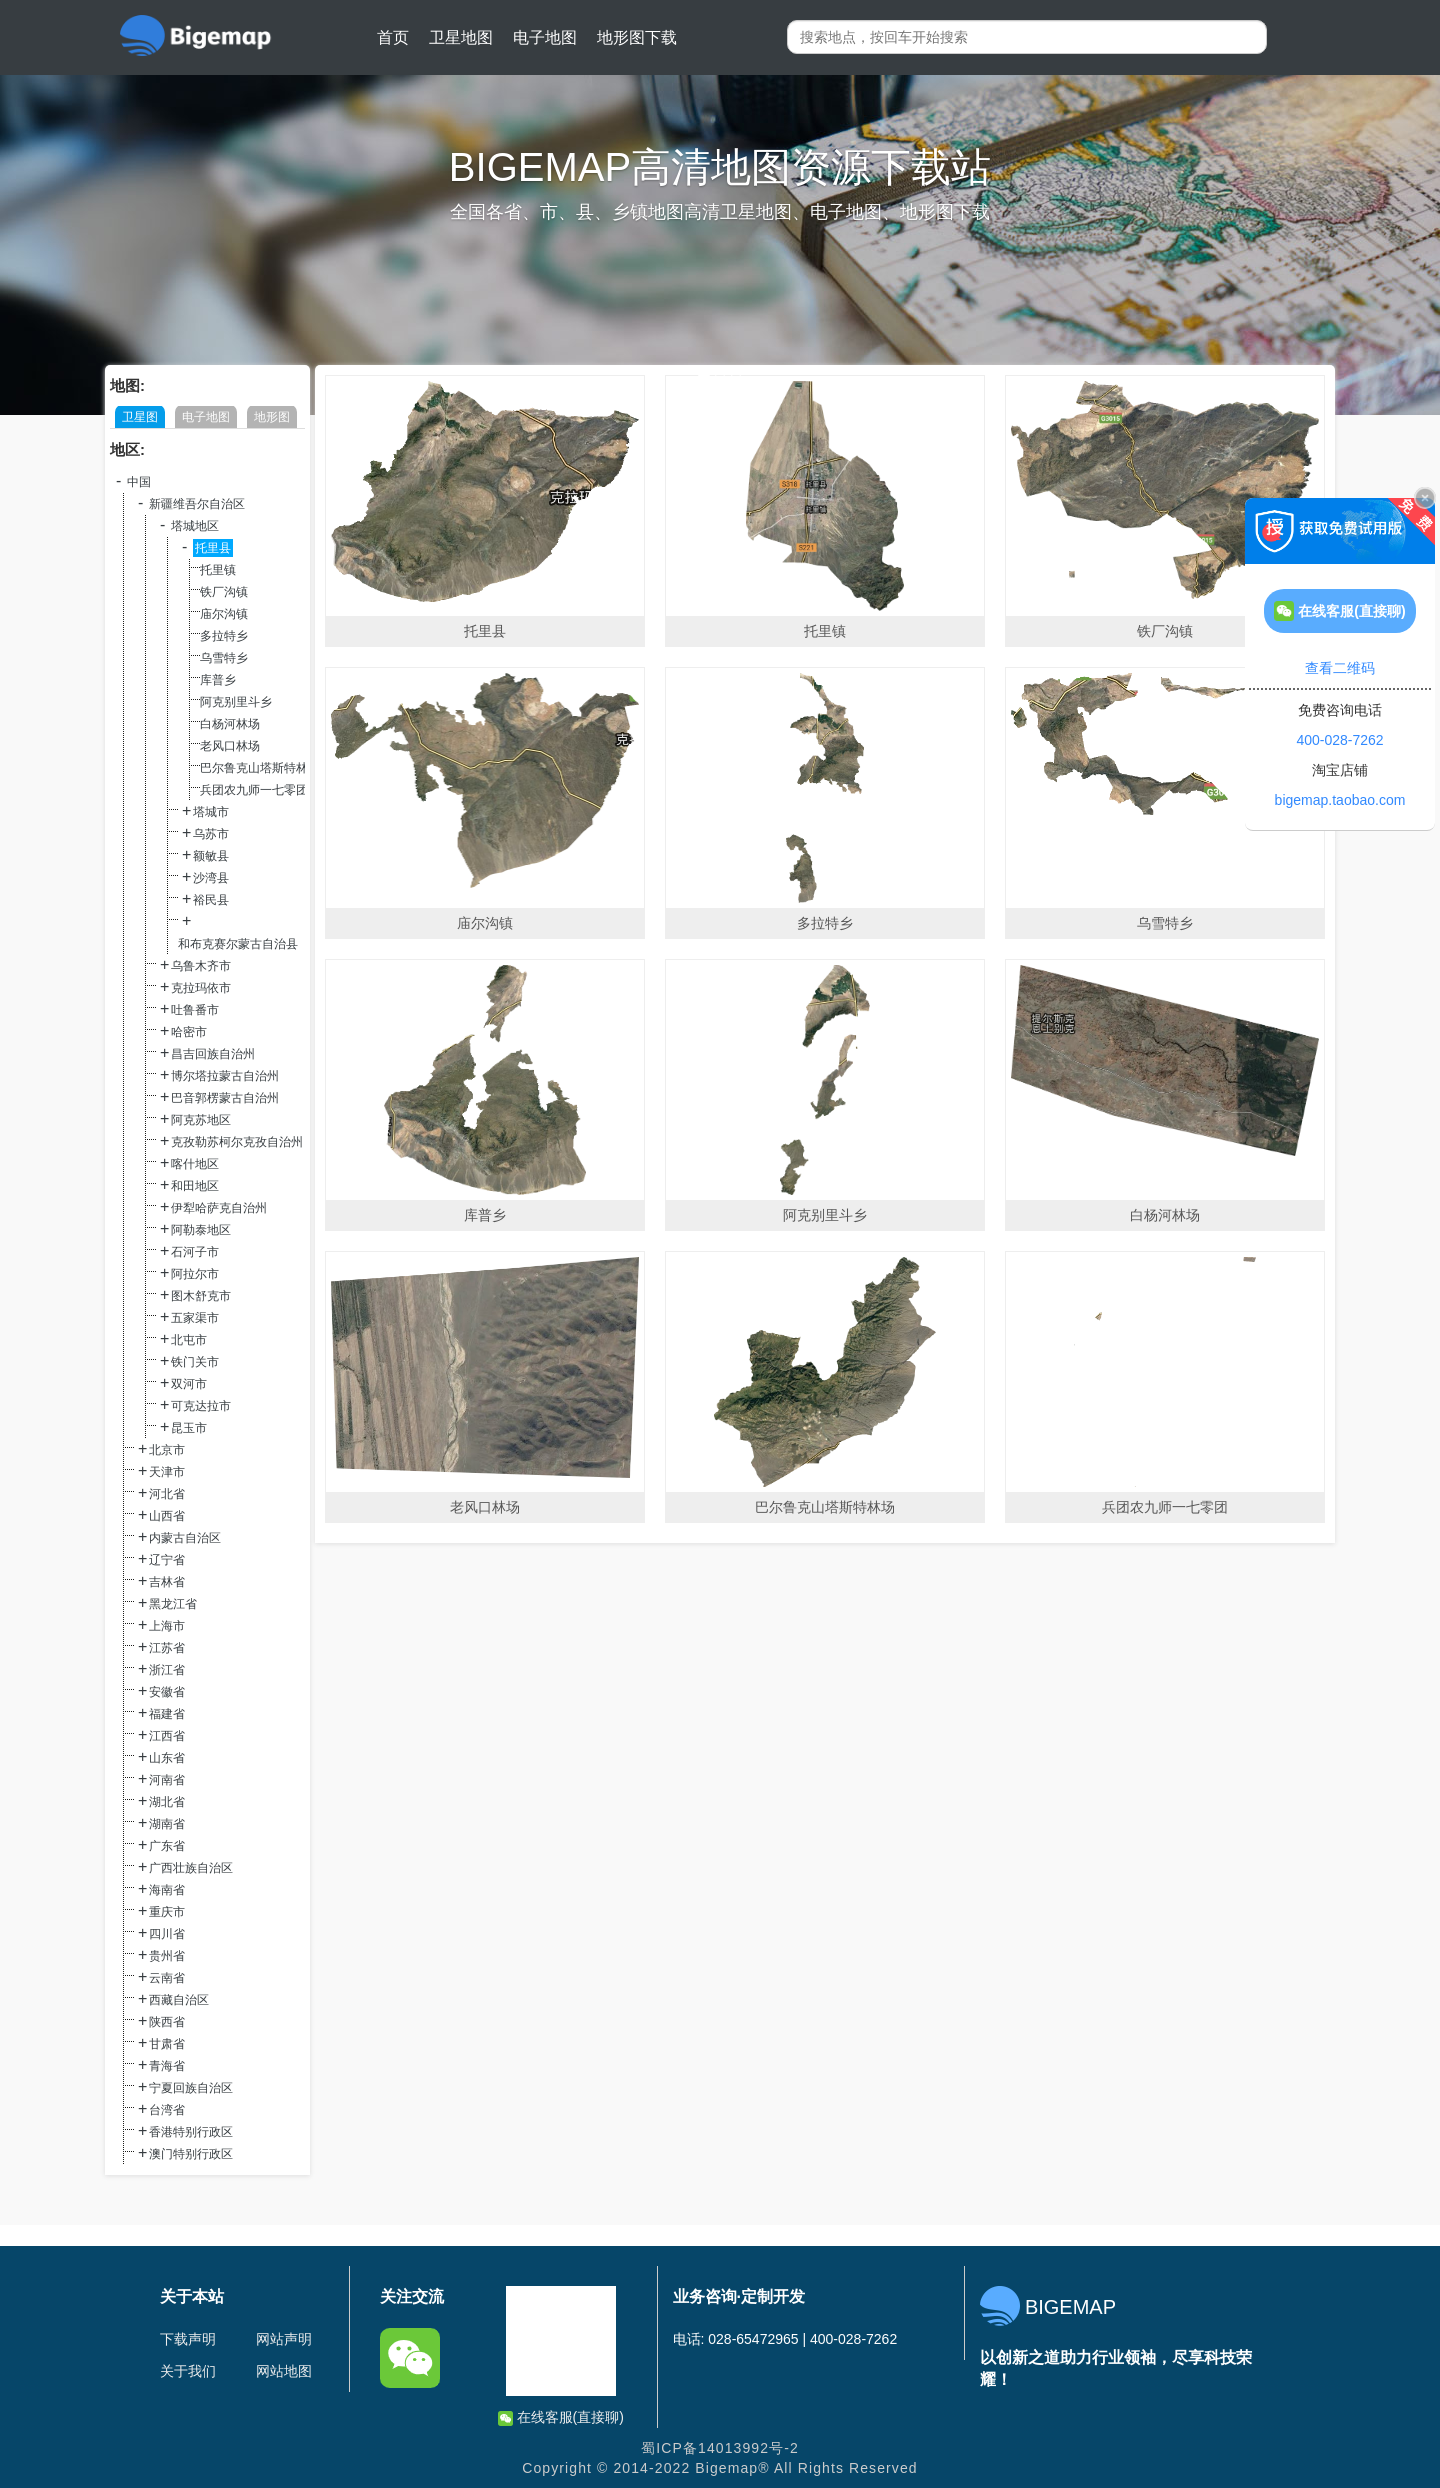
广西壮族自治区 (191, 1868)
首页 (393, 37)
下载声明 (188, 2339)
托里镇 (218, 570)
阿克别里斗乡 (236, 702)
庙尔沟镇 (224, 614)
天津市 (167, 1472)
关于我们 (188, 2371)
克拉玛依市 (201, 988)
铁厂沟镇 (224, 592)
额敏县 (211, 856)
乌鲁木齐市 (201, 966)
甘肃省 (167, 2044)
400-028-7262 (1339, 740)
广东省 (167, 1846)
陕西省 (167, 2022)
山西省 (167, 1516)
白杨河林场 (230, 724)
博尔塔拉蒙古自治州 (225, 1076)
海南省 (167, 1890)
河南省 (167, 1780)
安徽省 (167, 1692)
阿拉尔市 (195, 1274)
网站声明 (284, 2339)
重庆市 (167, 1912)
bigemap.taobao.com (1340, 800)
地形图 (272, 417)
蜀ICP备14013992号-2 (720, 2448)
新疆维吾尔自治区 (197, 504)
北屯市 (189, 1340)
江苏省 (167, 1648)
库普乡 (218, 680)
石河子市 (195, 1252)
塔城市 (211, 812)
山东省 (167, 1758)
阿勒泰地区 (201, 1230)
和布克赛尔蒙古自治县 (238, 944)
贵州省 (167, 1956)
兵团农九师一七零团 (254, 790)
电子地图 (545, 37)
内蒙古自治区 (185, 1538)
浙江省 (167, 1670)
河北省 (167, 1494)
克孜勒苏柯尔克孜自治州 (237, 1142)
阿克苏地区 (201, 1120)
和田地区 (195, 1186)
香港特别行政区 (191, 2132)
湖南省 (167, 1824)
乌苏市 (211, 834)
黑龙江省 (173, 1604)
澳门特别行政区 (191, 2154)
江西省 (167, 1736)
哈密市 (189, 1032)
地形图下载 (637, 37)
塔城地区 (195, 526)
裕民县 (211, 900)
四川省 (167, 1934)
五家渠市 (195, 1318)
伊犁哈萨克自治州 (219, 1208)
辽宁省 (167, 1560)
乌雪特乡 (224, 658)
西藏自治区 (179, 2000)
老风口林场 (230, 746)
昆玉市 (189, 1428)
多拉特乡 (224, 636)
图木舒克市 (201, 1296)
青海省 (167, 2066)
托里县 (213, 548)
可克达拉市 (201, 1406)
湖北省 (167, 1802)
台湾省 (167, 2110)
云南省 (167, 1978)
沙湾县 (211, 878)
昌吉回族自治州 (213, 1054)
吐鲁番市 (195, 1010)
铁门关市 (195, 1362)
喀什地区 (195, 1164)
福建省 (167, 1714)
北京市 (167, 1450)
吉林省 (167, 1582)
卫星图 (140, 417)
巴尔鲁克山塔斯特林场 (260, 768)
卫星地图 (461, 37)
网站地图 (284, 2371)
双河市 (189, 1384)
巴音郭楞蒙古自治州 (225, 1098)
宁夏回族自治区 (191, 2088)
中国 (139, 482)
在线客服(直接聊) (561, 2417)
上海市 (167, 1626)
